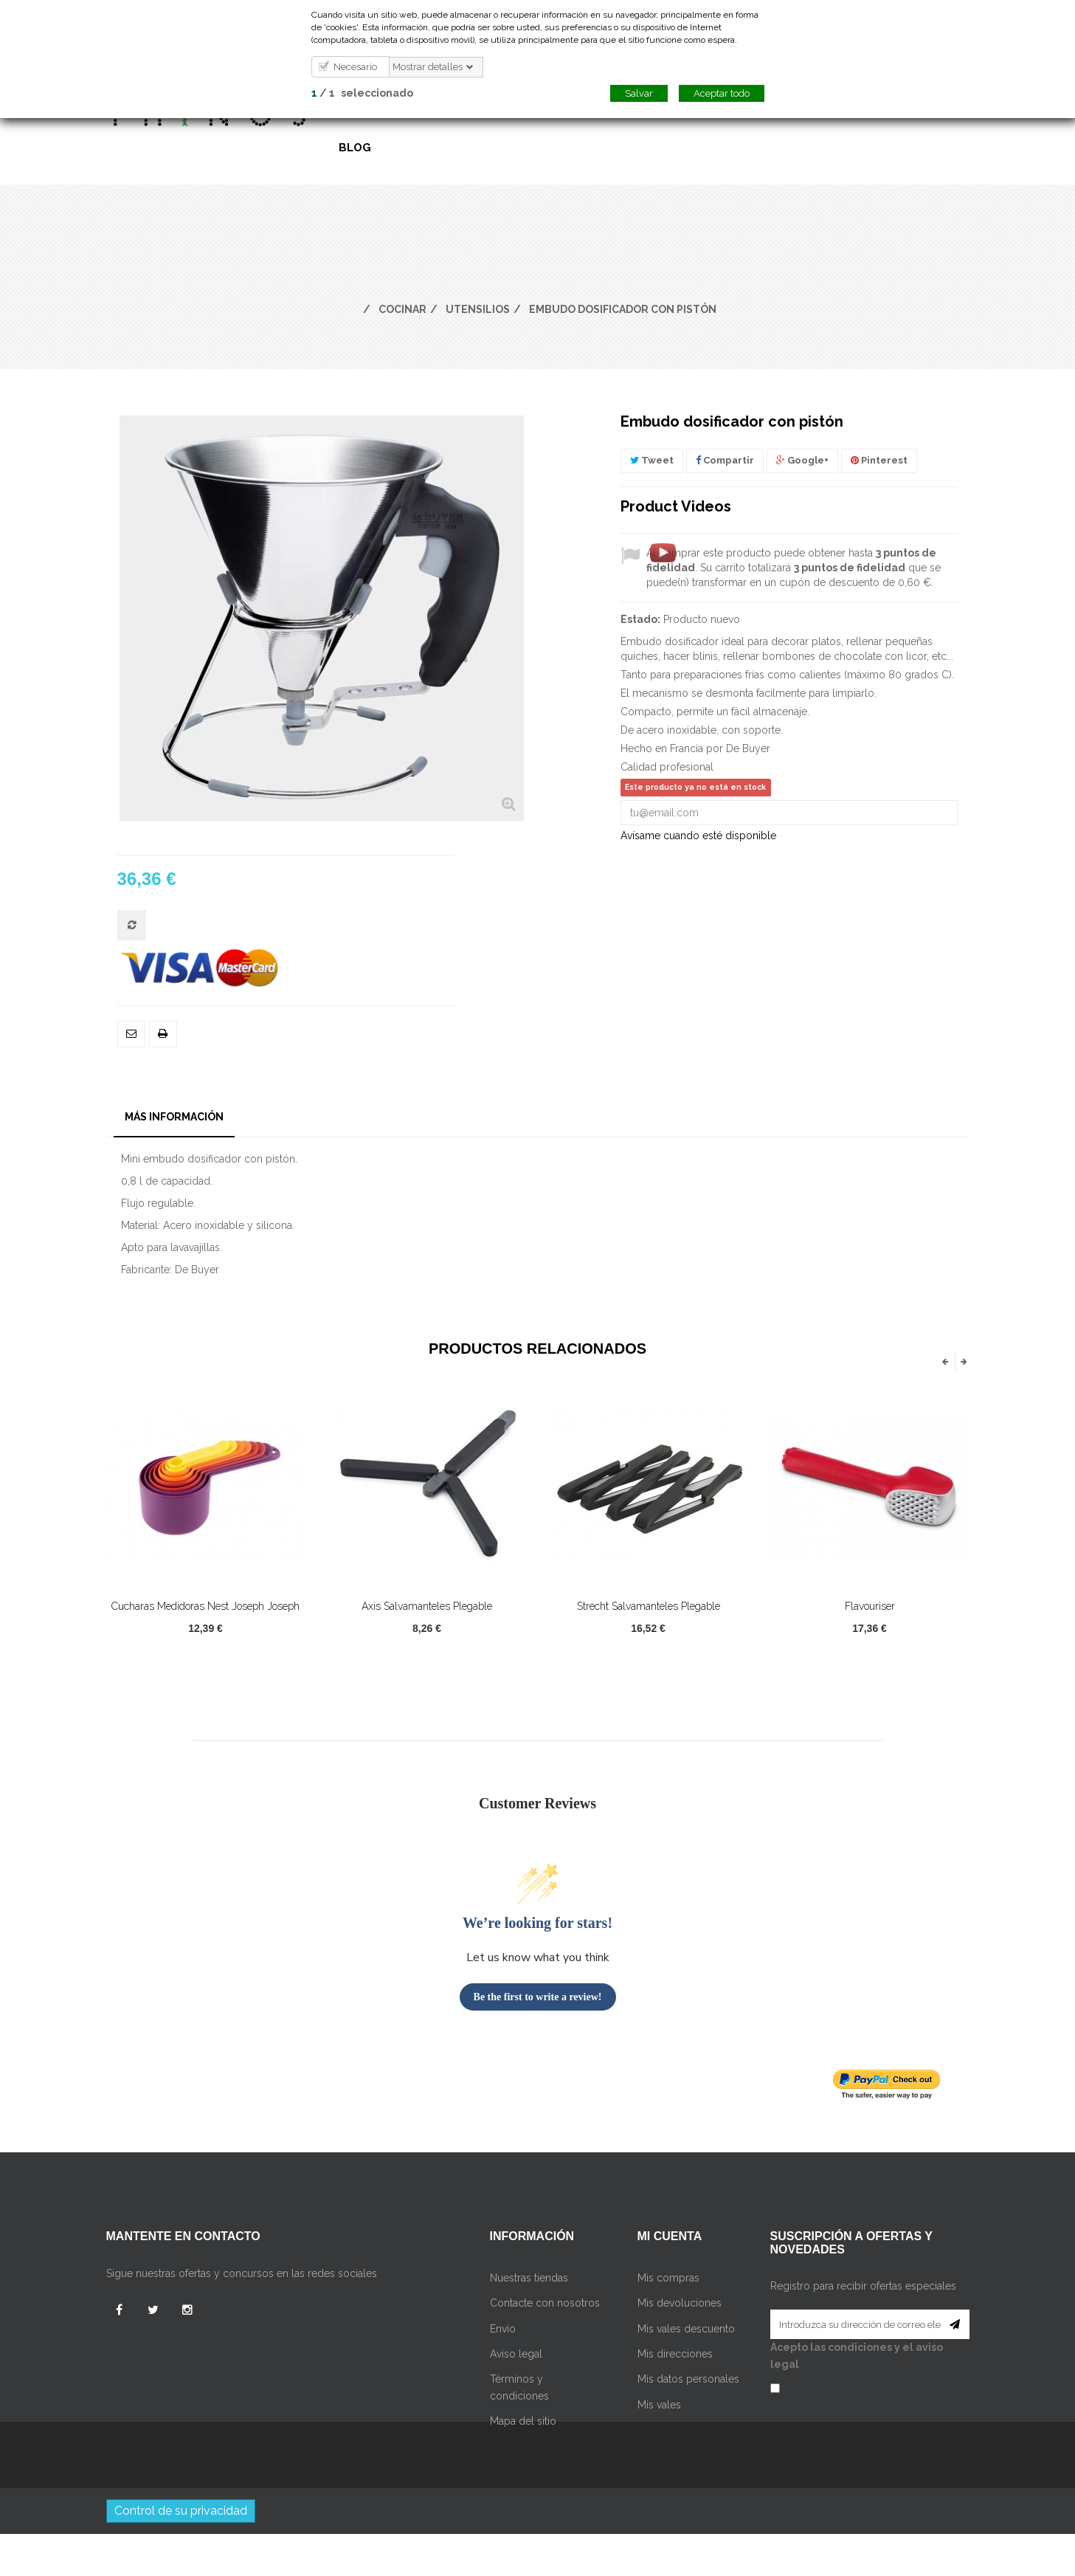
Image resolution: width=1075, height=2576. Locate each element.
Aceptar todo (722, 93)
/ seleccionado (362, 93)
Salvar (639, 93)
